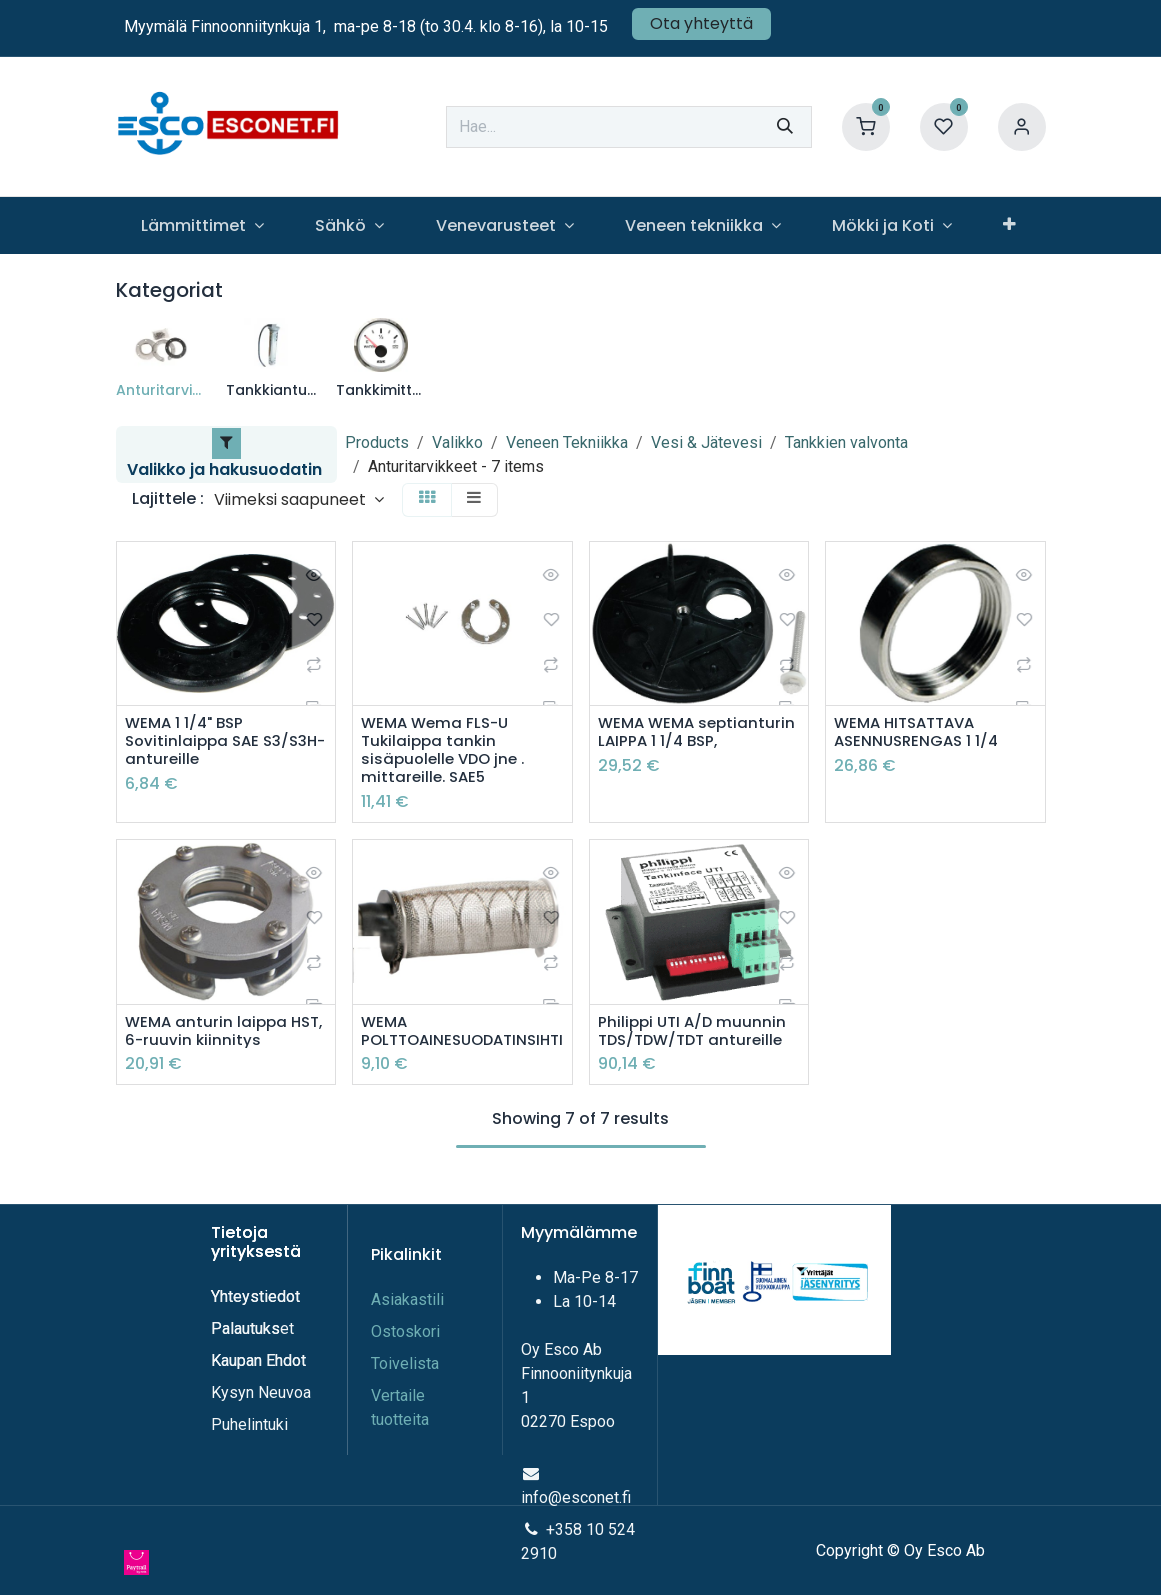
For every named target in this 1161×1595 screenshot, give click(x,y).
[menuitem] (203, 225)
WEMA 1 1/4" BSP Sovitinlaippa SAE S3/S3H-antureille (197, 743)
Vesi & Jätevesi (706, 442)
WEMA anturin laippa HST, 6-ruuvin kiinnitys (213, 1037)
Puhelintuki (249, 1424)
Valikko (457, 442)
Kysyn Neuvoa (261, 1392)
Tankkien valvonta (846, 442)
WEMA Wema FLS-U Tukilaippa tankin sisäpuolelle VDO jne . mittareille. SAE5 (447, 752)
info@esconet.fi (576, 1497)
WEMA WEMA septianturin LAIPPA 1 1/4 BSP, (693, 743)
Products (377, 442)
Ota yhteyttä (701, 23)
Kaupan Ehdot (258, 1360)
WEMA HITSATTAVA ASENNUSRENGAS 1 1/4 (920, 733)
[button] (299, 499)
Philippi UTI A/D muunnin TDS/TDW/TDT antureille (695, 1037)
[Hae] (785, 127)
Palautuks (245, 1328)
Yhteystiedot (257, 1296)
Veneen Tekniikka (567, 442)
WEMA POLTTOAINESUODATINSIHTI (462, 1037)
